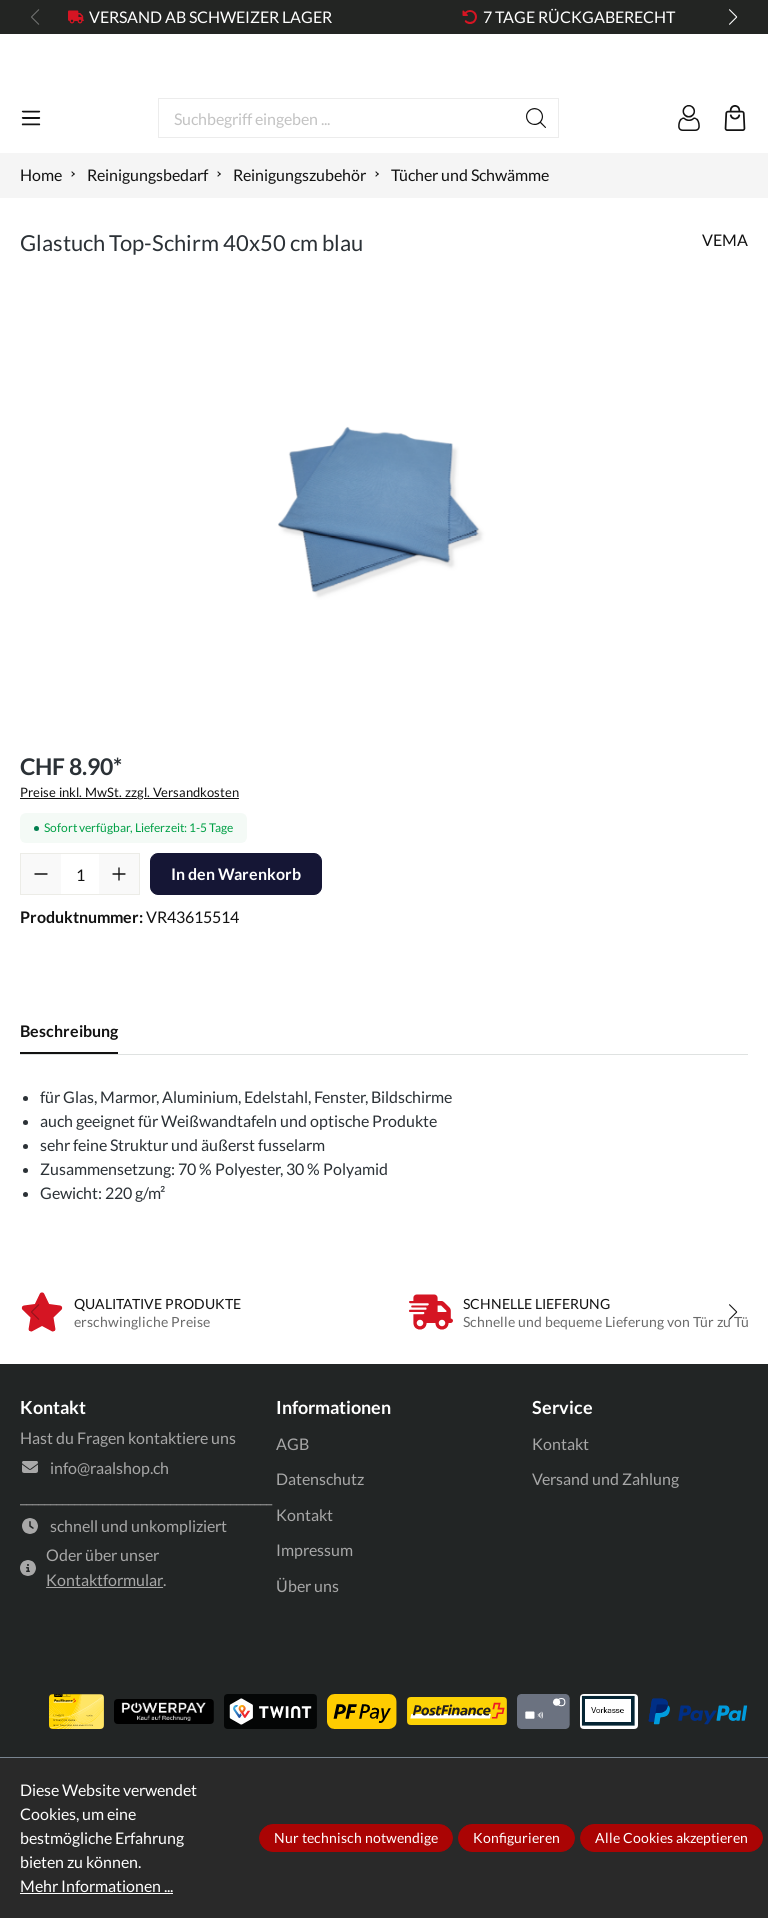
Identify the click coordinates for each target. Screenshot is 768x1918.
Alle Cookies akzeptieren (671, 1837)
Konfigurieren (516, 1837)
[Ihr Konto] (689, 187)
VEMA (725, 308)
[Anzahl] (80, 943)
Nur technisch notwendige (356, 1837)
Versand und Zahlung (605, 1547)
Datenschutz (320, 1547)
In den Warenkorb (236, 942)
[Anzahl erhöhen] (119, 943)
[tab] (69, 1100)
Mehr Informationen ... (96, 1885)
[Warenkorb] (735, 187)
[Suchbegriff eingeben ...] (336, 187)
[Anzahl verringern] (41, 943)
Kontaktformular (104, 1648)
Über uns (307, 1654)
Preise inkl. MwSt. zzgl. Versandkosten (129, 861)
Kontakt (304, 1583)
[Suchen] (536, 187)
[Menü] (31, 187)
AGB (292, 1512)
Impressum (314, 1618)
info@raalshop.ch (109, 1536)
